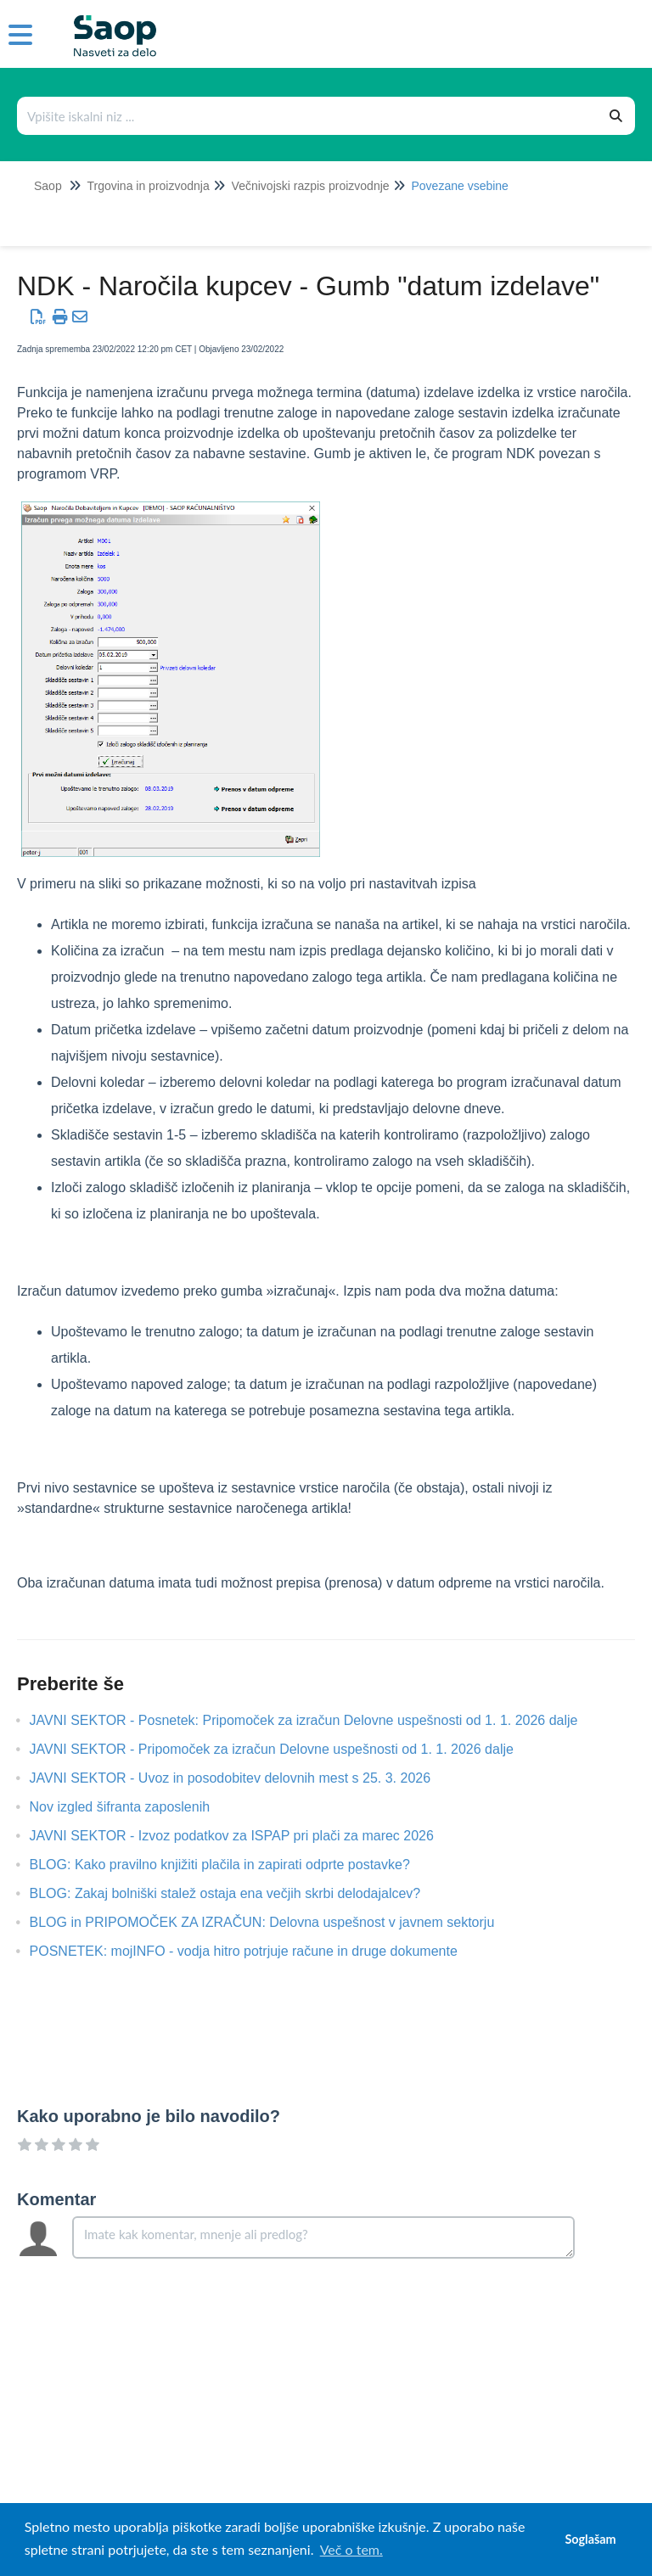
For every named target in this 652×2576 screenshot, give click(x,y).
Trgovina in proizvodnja (148, 186)
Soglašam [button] (590, 2539)
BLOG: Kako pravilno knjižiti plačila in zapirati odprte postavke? (232, 1864)
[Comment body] (323, 2237)
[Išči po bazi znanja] (308, 116)
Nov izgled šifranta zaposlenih (133, 1807)
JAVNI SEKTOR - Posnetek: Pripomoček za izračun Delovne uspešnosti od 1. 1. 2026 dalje (316, 1720)
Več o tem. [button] (351, 2549)
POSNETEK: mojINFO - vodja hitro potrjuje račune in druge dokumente (256, 1951)
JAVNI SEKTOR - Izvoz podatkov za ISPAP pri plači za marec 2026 (244, 1835)
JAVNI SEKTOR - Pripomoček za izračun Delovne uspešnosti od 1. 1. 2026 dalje (284, 1749)
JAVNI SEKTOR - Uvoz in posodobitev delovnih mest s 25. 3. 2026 (243, 1778)
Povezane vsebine (459, 186)
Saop (48, 186)
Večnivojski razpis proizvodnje (311, 186)
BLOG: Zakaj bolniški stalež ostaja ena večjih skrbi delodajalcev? (238, 1893)
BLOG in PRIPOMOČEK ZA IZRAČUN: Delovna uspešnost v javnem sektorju (275, 1922)
